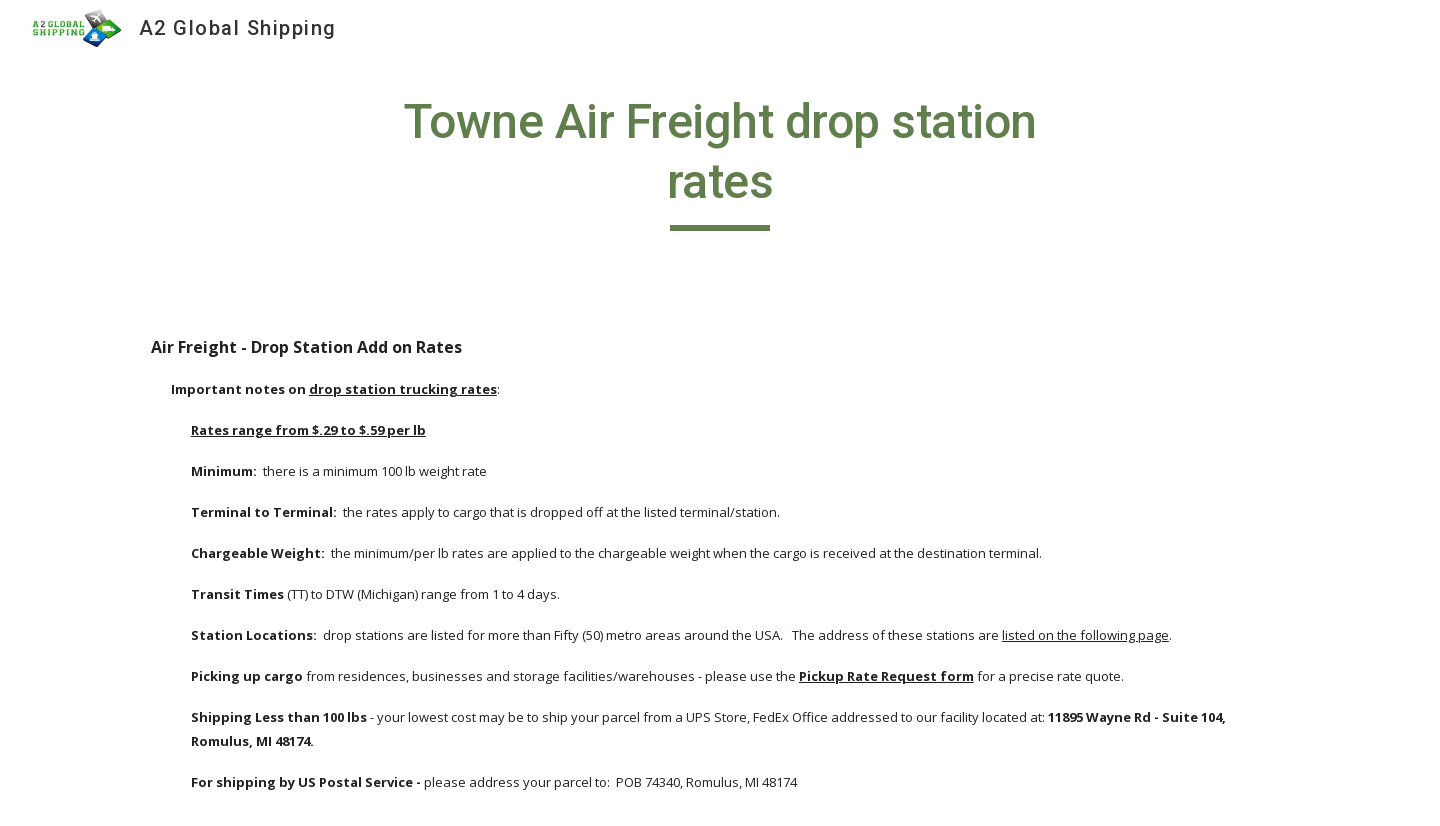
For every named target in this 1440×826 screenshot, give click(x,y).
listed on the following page (1085, 635)
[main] (720, 161)
